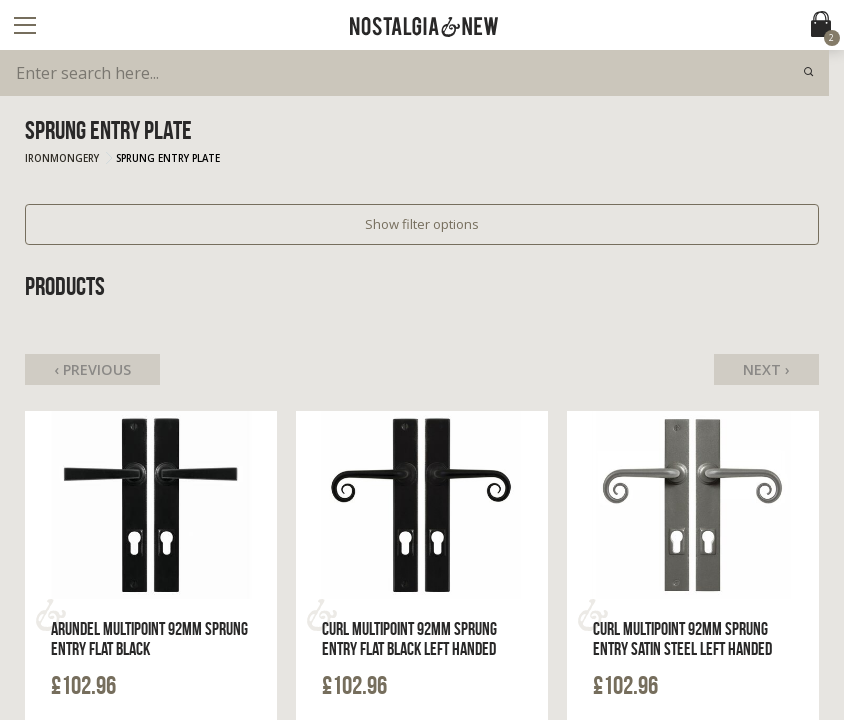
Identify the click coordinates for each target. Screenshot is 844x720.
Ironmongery (62, 158)
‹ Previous (92, 369)
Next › (766, 369)
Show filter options (422, 224)
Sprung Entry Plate (168, 158)
